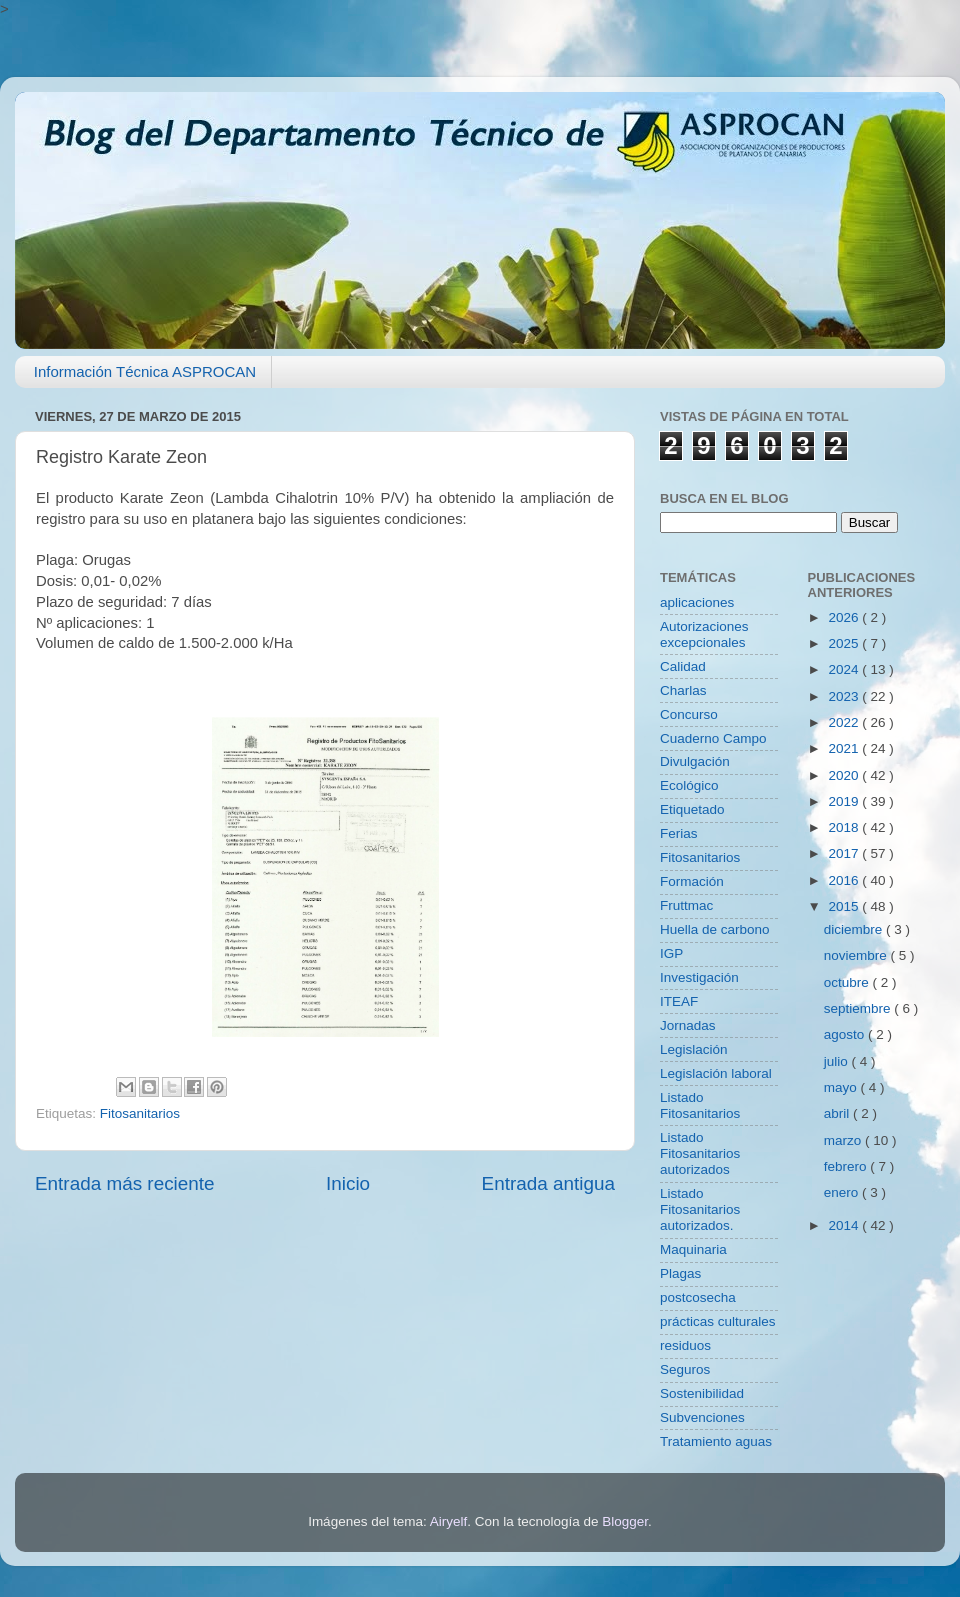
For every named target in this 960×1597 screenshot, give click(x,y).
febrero (847, 1166)
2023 (845, 696)
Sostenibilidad (702, 1393)
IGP (671, 953)
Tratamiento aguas (716, 1441)
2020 (845, 775)
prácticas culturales (718, 1321)
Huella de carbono (715, 929)
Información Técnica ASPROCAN (145, 371)
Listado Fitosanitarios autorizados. (700, 1209)
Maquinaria (693, 1249)
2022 (845, 722)
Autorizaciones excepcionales (704, 634)
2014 (845, 1225)
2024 (845, 669)
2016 (845, 880)
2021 (845, 748)
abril (838, 1113)
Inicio (348, 1183)
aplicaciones (697, 602)
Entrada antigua (548, 1183)
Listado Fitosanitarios (700, 1105)
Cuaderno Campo (713, 738)
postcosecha (698, 1297)
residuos (685, 1345)
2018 (845, 827)
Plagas (680, 1273)
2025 (845, 643)
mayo (842, 1087)
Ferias (679, 833)
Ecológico (689, 785)
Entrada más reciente (125, 1183)
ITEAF (679, 1001)
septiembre (859, 1008)
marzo (844, 1140)
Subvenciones (702, 1417)
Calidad (683, 666)
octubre (848, 982)
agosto (846, 1034)
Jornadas (688, 1025)
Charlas (683, 690)
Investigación (699, 977)
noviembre (857, 955)
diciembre (855, 929)
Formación (692, 881)
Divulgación (695, 761)
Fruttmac (686, 905)
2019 (845, 801)
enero (843, 1192)
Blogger (625, 1521)
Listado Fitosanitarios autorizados (700, 1153)
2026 (845, 617)
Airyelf (449, 1521)
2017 (845, 853)
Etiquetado (692, 809)
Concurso (689, 714)
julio (838, 1061)
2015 (845, 906)
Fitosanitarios (140, 1113)
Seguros (685, 1369)
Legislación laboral (716, 1073)
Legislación (694, 1049)
